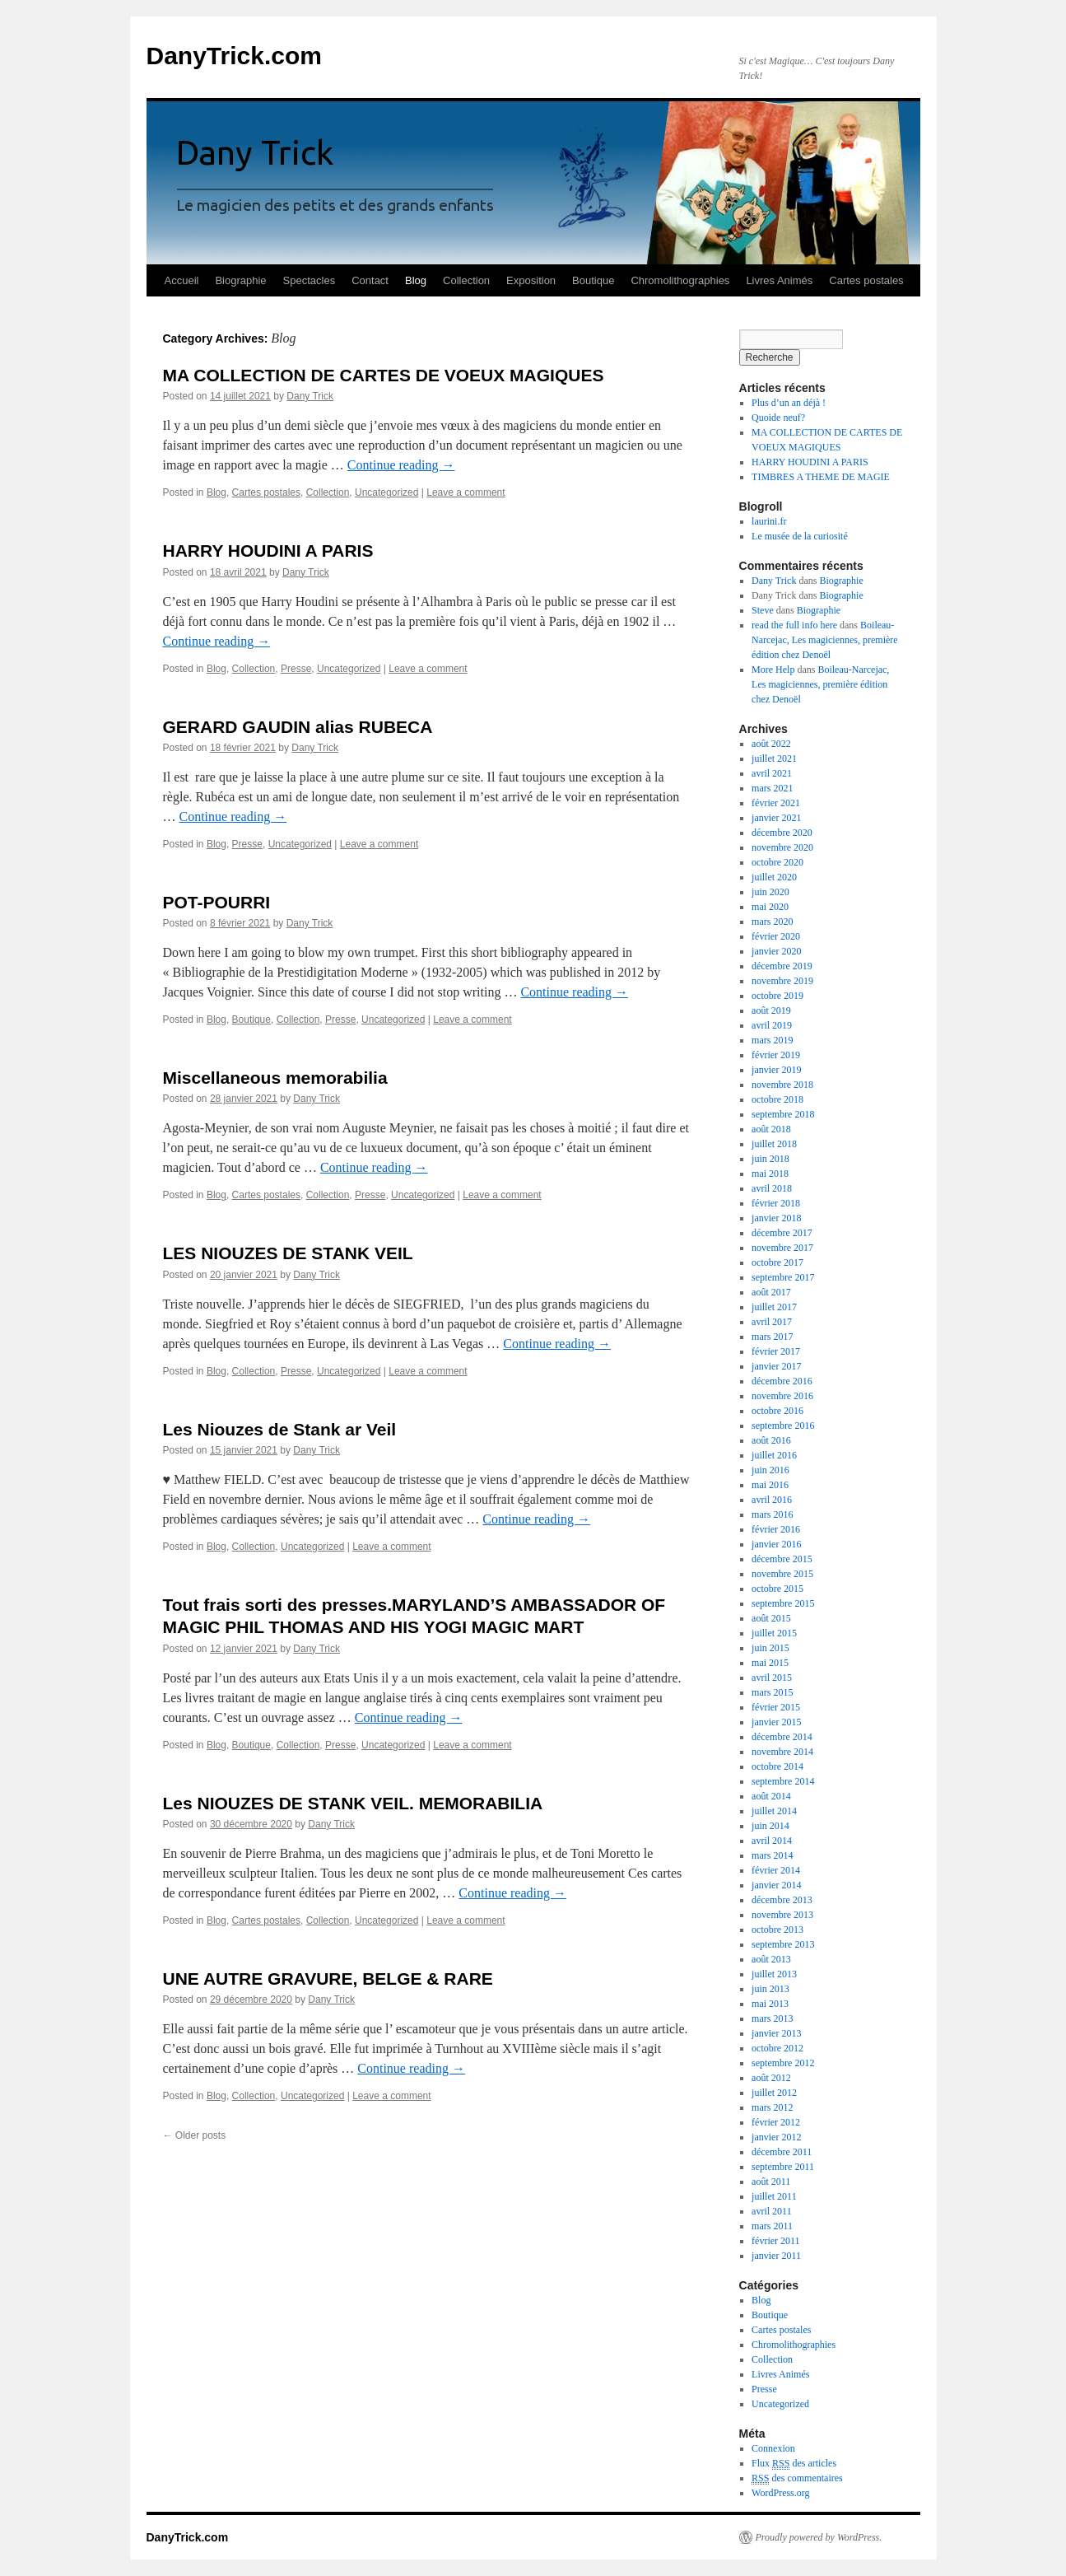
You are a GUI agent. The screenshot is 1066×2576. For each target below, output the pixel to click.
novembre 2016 (782, 1396)
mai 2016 (770, 1485)
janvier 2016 (776, 1544)
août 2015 (771, 1618)
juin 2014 (770, 1826)
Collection (466, 280)
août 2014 (771, 1796)
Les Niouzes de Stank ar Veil (280, 1429)
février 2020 (776, 936)
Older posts (194, 2135)
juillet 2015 (774, 1633)
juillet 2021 (774, 758)
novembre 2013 (782, 1914)
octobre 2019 (777, 995)
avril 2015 (772, 1677)
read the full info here (794, 625)
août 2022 (771, 743)
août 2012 (771, 2078)
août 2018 (771, 1129)
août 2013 (771, 1959)
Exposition (531, 280)
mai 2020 (770, 906)
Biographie (240, 280)
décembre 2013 (782, 1900)
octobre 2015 (777, 1588)
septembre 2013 (783, 1944)
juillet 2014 (774, 1811)
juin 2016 (770, 1470)
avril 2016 (772, 1499)
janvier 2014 (776, 1885)
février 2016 (776, 1529)
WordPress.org (780, 2493)
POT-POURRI (217, 902)
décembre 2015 (782, 1559)
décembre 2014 (782, 1737)
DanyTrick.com (234, 55)
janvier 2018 (776, 1218)
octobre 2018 (777, 1099)
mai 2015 (770, 1662)
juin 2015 (770, 1648)
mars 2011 (772, 2226)
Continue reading (401, 465)
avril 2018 (772, 1188)
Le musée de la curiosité (800, 536)
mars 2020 (772, 921)
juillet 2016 (774, 1455)
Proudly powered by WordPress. (819, 2537)
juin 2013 (770, 1989)
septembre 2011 (783, 2166)
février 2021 (776, 803)
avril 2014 (772, 1840)
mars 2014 (772, 1855)
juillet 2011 (774, 2196)
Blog (415, 280)
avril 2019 (772, 1025)
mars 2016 (772, 1514)
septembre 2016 (783, 1425)
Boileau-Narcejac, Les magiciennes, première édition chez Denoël (825, 639)
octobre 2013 (777, 1929)
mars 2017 (772, 1336)
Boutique (593, 280)
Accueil (182, 280)
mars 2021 (772, 788)
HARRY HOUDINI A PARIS (268, 550)
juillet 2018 (774, 1144)
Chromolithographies (680, 280)
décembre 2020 (782, 832)
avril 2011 (772, 2211)
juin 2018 (770, 1158)
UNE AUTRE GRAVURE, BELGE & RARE (328, 1978)
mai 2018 (770, 1173)
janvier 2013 (776, 2033)
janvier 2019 (776, 1070)
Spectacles (309, 280)
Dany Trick (309, 396)
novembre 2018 (782, 1084)
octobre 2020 (777, 862)
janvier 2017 (776, 1366)
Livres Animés (779, 280)
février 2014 (776, 1870)
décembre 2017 (782, 1233)
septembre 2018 (783, 1114)
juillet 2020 (774, 877)
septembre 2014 (783, 1781)
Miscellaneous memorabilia (275, 1077)
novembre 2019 (782, 981)
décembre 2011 (782, 2152)
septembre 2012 (783, 2063)
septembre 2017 (783, 1277)
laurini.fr (769, 521)
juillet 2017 (774, 1307)
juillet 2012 (774, 2092)
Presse (296, 668)
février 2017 (776, 1351)
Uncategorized (386, 492)
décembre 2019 (782, 966)
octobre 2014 (777, 1766)
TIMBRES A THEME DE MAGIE (821, 477)
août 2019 (771, 1010)
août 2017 (771, 1292)
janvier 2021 (776, 818)
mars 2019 (772, 1040)
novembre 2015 (782, 1574)
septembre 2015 (783, 1603)
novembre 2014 (782, 1751)
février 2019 (776, 1055)
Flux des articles (794, 2463)
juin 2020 (770, 892)
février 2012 (776, 2122)
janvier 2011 (776, 2255)
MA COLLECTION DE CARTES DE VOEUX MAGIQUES (383, 375)
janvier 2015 (776, 1722)
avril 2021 (772, 773)
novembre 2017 (782, 1247)
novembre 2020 (782, 847)
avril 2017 (772, 1322)
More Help (773, 669)
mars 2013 (772, 2018)
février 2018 (776, 1203)
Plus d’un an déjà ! (789, 402)
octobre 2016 (777, 1410)
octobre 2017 (777, 1262)
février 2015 (776, 1707)
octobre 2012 (777, 2048)
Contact (370, 280)
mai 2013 (770, 2003)
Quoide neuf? (778, 417)
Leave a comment (465, 492)
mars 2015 (772, 1692)
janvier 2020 (776, 951)
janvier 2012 (776, 2137)
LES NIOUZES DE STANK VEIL (288, 1253)
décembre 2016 (782, 1381)
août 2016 (771, 1440)
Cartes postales (866, 280)
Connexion (773, 2448)
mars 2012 (772, 2107)
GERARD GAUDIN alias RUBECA (298, 726)
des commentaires (797, 2478)
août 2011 (771, 2181)
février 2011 (776, 2241)
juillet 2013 (774, 1974)
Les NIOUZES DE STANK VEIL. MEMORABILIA (353, 1803)
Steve (763, 610)
